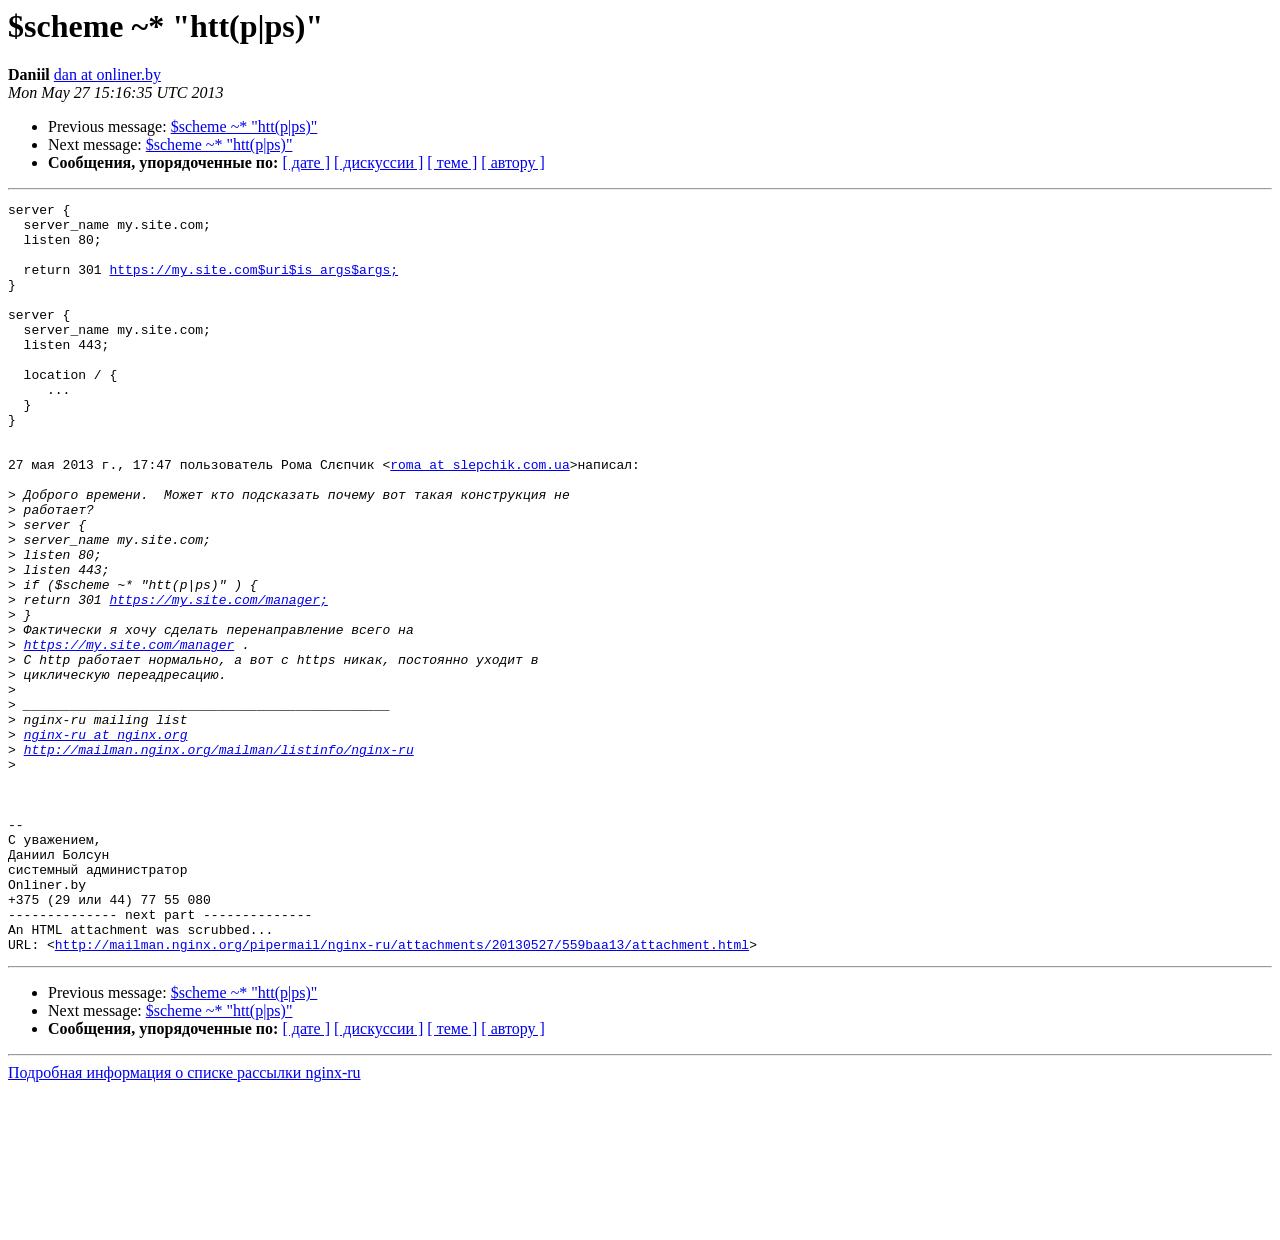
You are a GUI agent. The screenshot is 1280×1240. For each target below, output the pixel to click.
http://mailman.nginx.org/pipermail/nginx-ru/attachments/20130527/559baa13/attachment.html (402, 1094)
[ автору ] (512, 162)
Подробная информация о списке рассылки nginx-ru (184, 1222)
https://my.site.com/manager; (218, 680)
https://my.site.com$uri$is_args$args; (253, 284)
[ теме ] (452, 162)
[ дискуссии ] (378, 162)
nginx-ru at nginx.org (106, 842)
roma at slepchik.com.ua (479, 518)
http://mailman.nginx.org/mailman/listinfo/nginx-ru (219, 860)
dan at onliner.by (107, 74)
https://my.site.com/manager (129, 734)
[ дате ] (306, 162)
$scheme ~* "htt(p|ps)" (244, 126)
